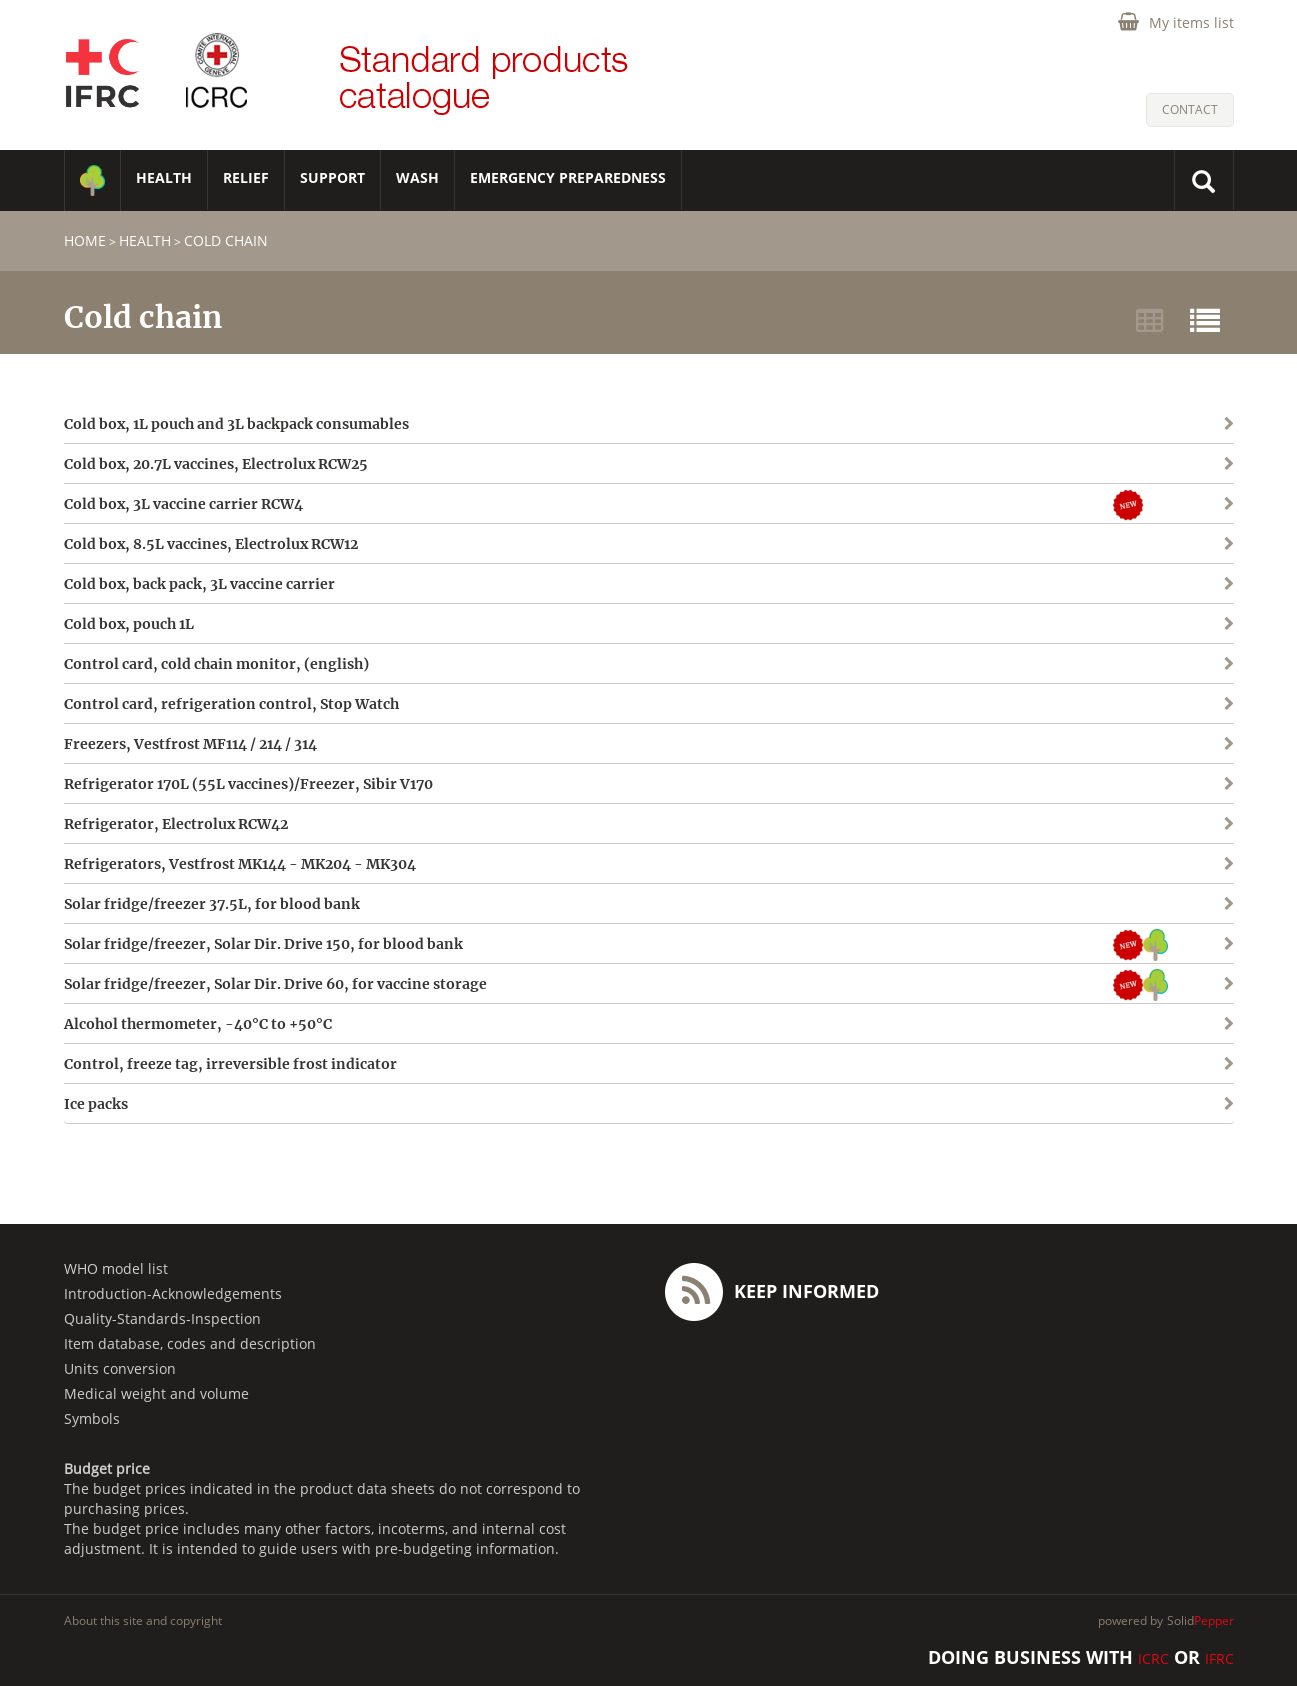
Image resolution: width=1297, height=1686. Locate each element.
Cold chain (226, 240)
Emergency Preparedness (568, 177)
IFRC (1219, 1658)
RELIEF (246, 177)
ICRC (1153, 1658)
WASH (417, 177)
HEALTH (164, 177)
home (85, 240)
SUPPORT (332, 177)
